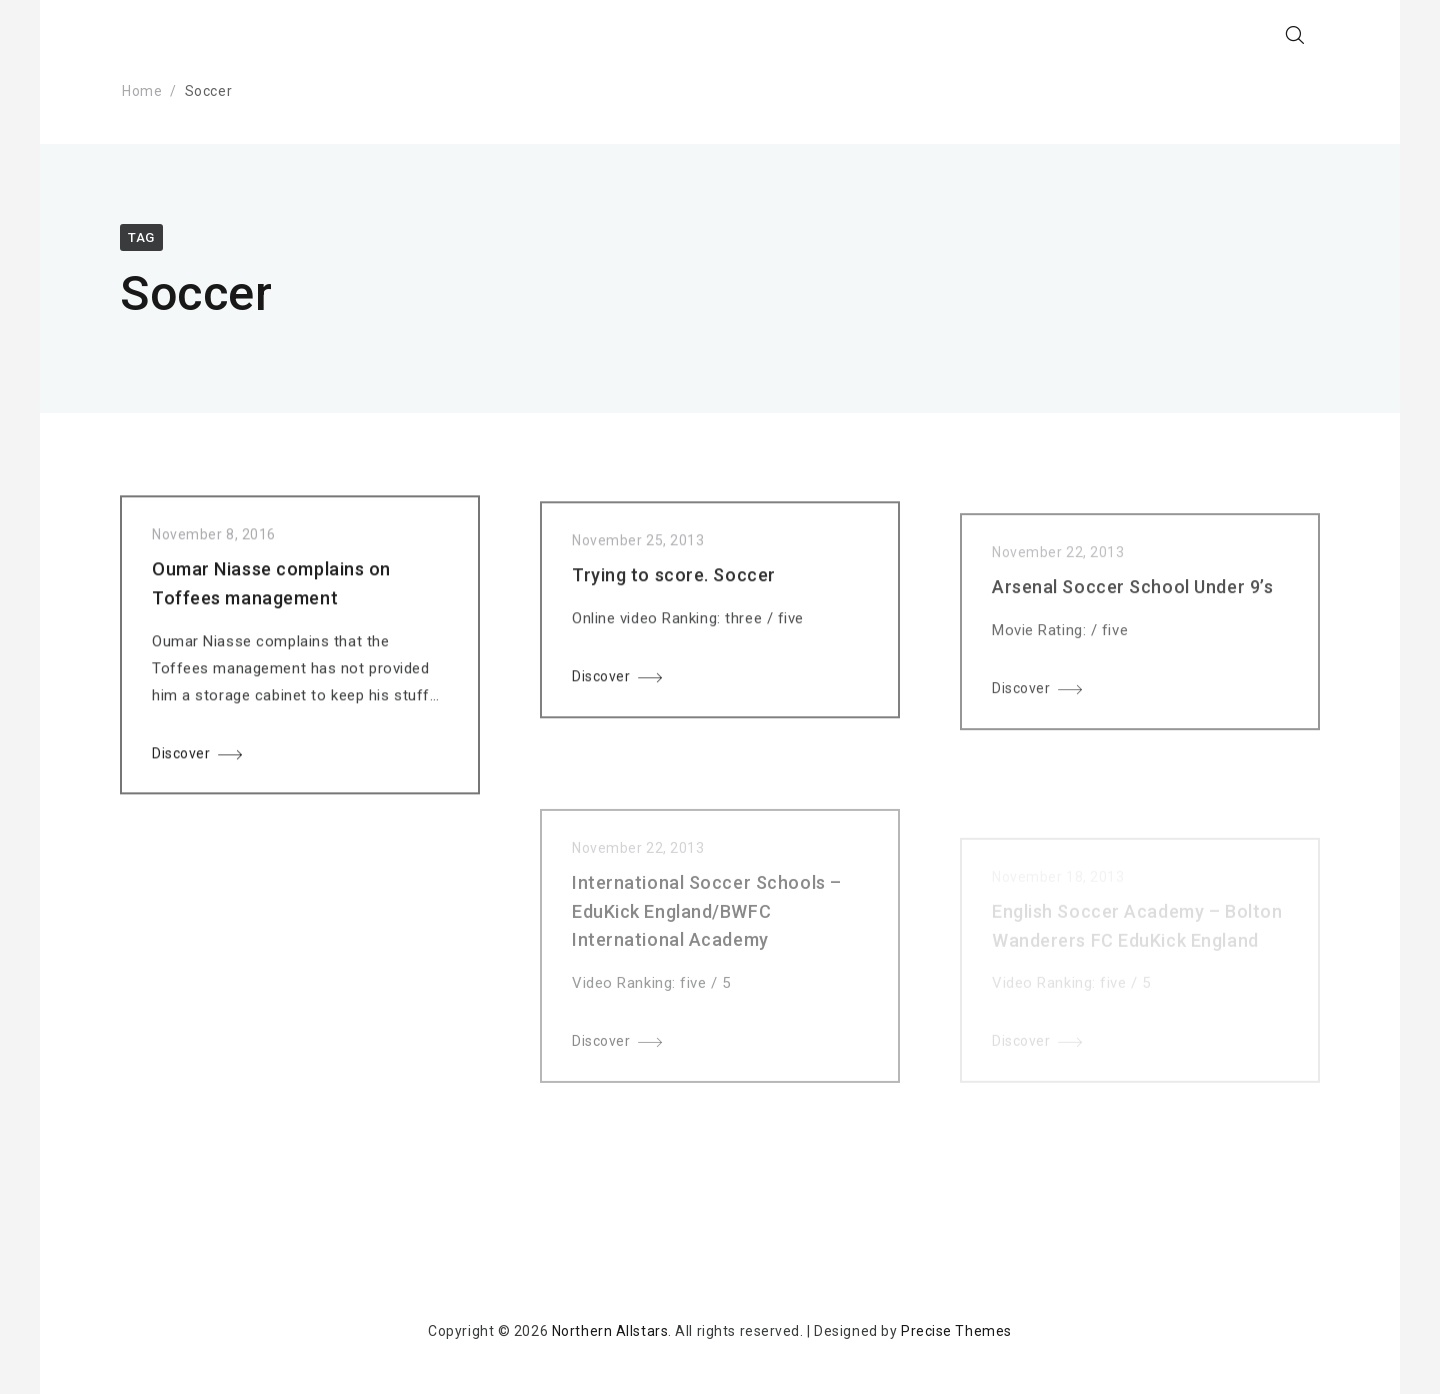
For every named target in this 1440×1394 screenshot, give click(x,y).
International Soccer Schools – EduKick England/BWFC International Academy (707, 934)
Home (142, 91)
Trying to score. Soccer (674, 583)
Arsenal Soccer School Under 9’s (1132, 602)
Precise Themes (956, 1331)
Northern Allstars (610, 1331)
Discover (181, 757)
